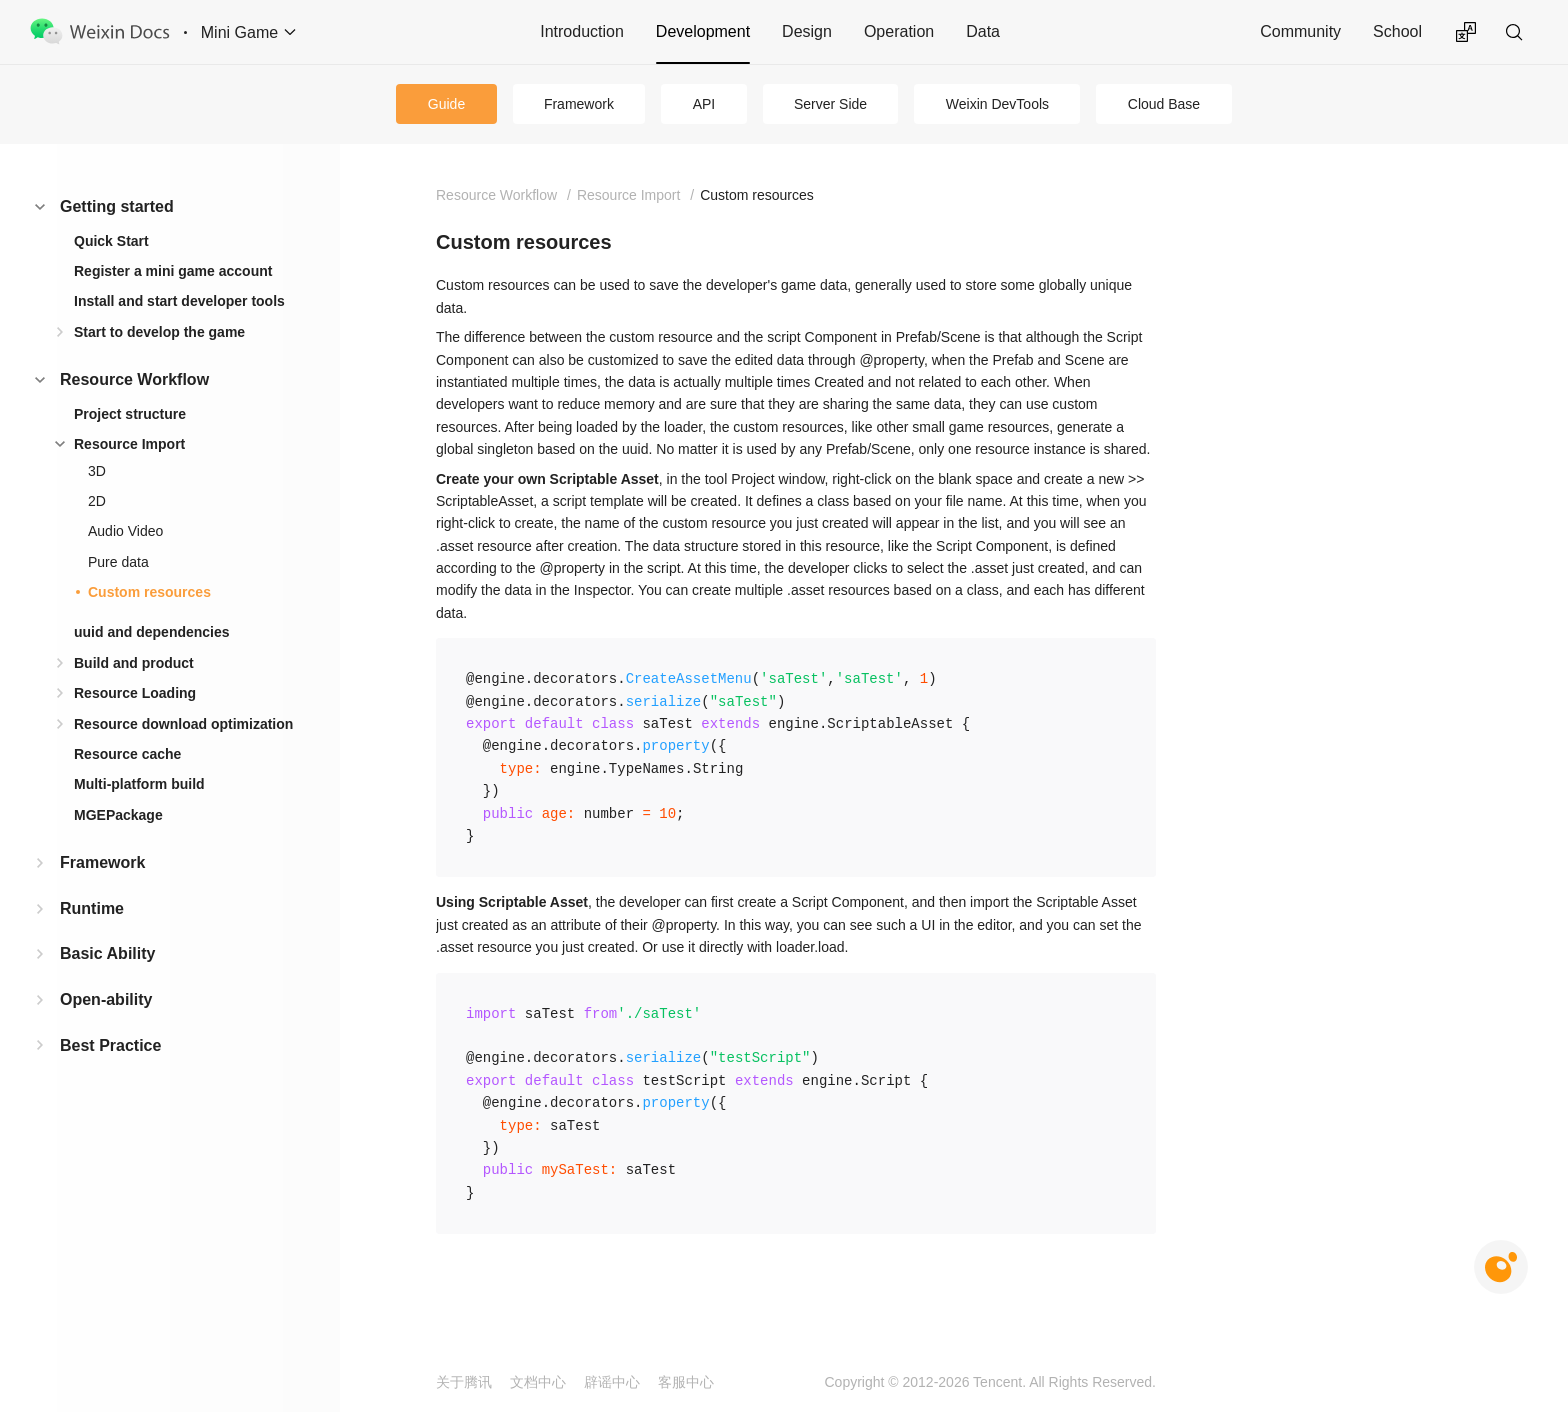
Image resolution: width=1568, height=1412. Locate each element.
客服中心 (686, 1382)
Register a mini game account (173, 271)
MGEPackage (118, 815)
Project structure (130, 414)
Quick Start (111, 241)
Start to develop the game (159, 332)
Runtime (92, 908)
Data (983, 31)
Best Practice (110, 1045)
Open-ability (106, 999)
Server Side (830, 104)
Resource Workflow (134, 379)
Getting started (117, 206)
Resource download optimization (183, 724)
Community (1300, 31)
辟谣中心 (612, 1382)
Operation (899, 31)
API (704, 104)
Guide (446, 104)
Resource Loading (135, 693)
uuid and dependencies (152, 632)
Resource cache (127, 754)
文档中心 (538, 1382)
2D (97, 501)
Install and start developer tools (179, 301)
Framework (579, 104)
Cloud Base (1164, 104)
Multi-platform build (139, 784)
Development (703, 31)
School (1397, 31)
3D (97, 471)
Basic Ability (107, 953)
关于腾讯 (464, 1382)
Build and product (134, 663)
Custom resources (149, 592)
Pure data (118, 562)
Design (807, 31)
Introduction (582, 31)
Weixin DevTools (997, 104)
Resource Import (129, 444)
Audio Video (125, 531)
